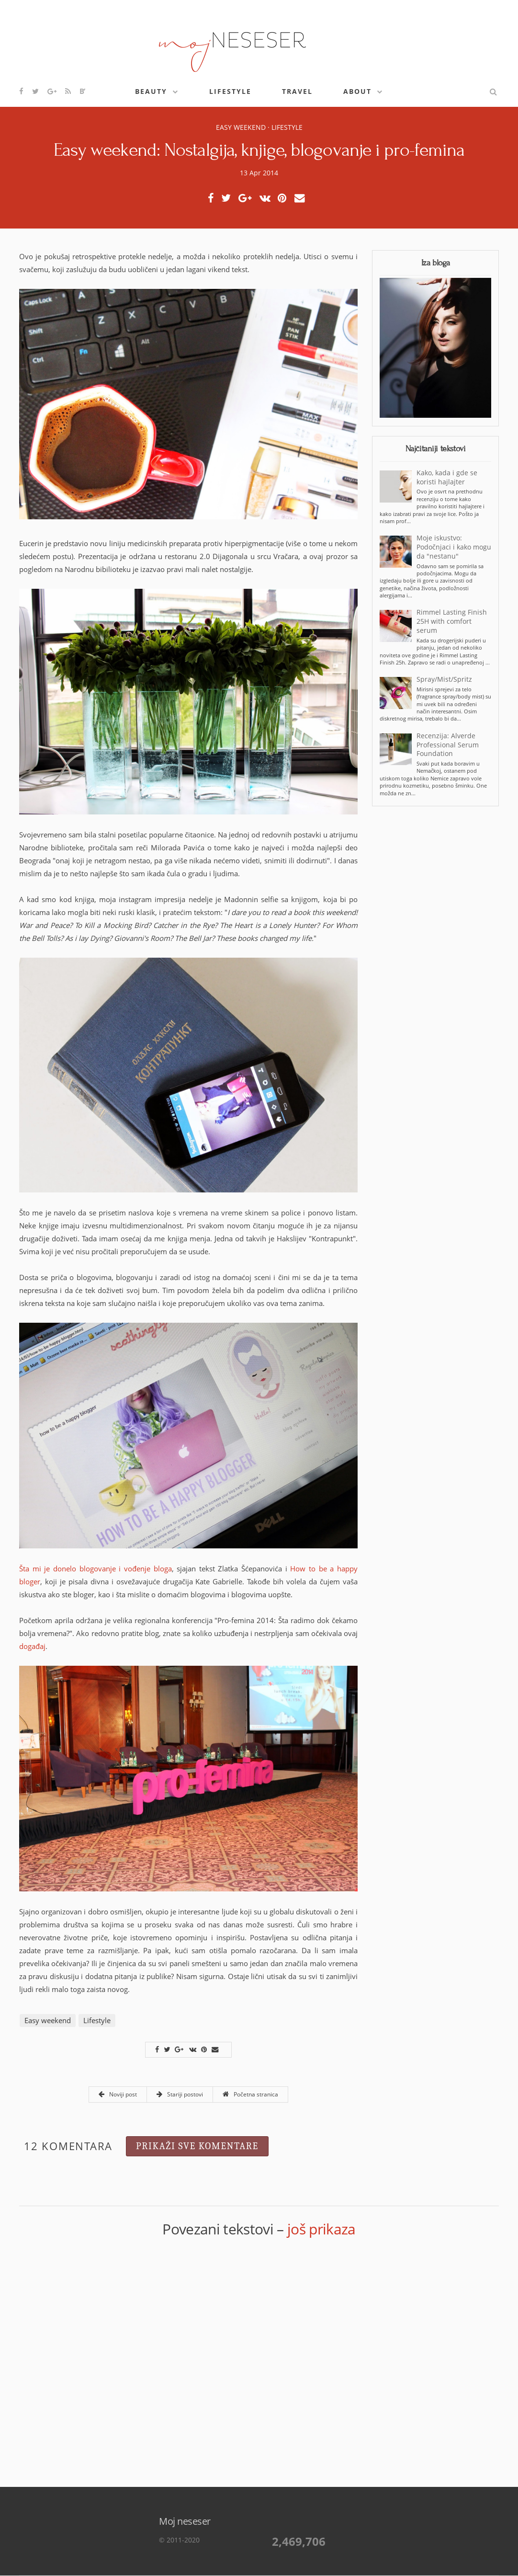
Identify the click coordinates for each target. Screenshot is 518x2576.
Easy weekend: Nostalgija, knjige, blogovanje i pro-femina (259, 149)
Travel (297, 91)
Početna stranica (250, 2094)
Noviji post (118, 2094)
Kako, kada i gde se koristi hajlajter (447, 477)
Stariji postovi (180, 2094)
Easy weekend (241, 127)
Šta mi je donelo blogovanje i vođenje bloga (95, 1568)
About (357, 91)
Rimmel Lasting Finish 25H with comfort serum (452, 621)
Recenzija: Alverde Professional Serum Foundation (448, 745)
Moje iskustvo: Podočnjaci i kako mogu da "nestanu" (454, 547)
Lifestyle (230, 91)
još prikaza (321, 2229)
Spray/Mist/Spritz (444, 679)
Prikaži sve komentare (197, 2146)
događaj (32, 1646)
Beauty (151, 91)
